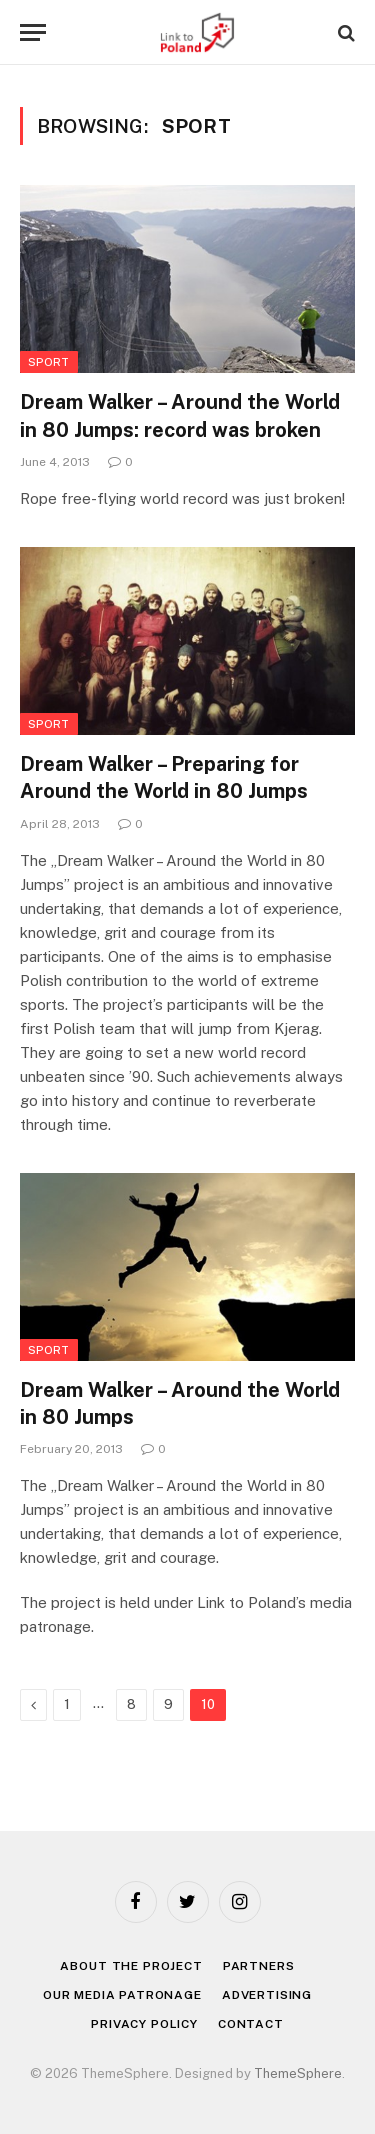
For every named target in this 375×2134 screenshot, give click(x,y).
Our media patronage (122, 1995)
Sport (49, 362)
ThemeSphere (298, 2073)
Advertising (267, 1995)
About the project (131, 1966)
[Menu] (33, 32)
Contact (251, 2024)
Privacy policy (144, 2024)
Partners (259, 1966)
